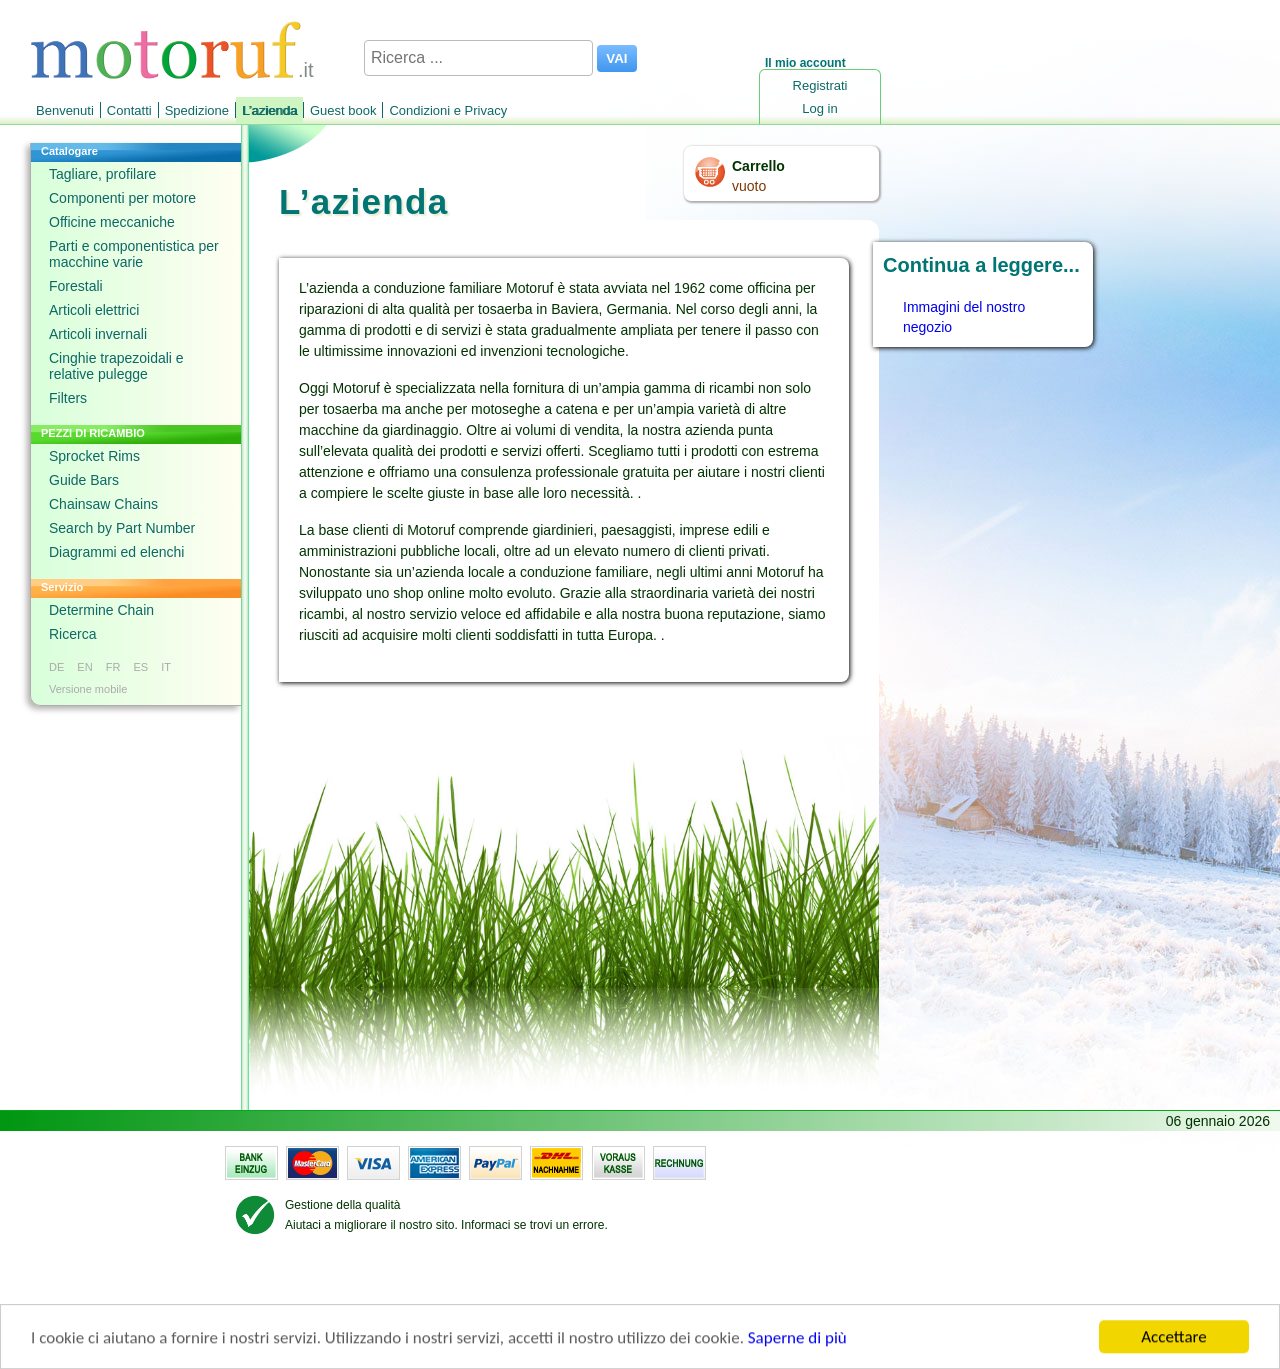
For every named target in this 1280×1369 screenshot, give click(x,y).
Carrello (758, 166)
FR (113, 667)
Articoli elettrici (94, 310)
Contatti (129, 110)
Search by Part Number (122, 528)
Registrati (820, 85)
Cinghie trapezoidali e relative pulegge (116, 366)
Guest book (343, 110)
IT (166, 667)
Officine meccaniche (112, 222)
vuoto (749, 186)
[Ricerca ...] (478, 58)
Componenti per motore (122, 198)
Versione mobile (88, 689)
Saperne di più (797, 1339)
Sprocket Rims (94, 456)
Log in (819, 108)
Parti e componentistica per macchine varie (134, 254)
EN (84, 667)
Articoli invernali (98, 334)
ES (140, 667)
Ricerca (72, 634)
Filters (68, 398)
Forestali (76, 286)
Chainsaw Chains (103, 504)
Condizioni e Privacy (448, 110)
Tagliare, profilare (102, 174)
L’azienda (269, 110)
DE (56, 667)
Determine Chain (101, 610)
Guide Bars (84, 480)
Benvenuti (65, 110)
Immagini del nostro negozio (964, 317)
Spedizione (197, 110)
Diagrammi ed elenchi (116, 552)
